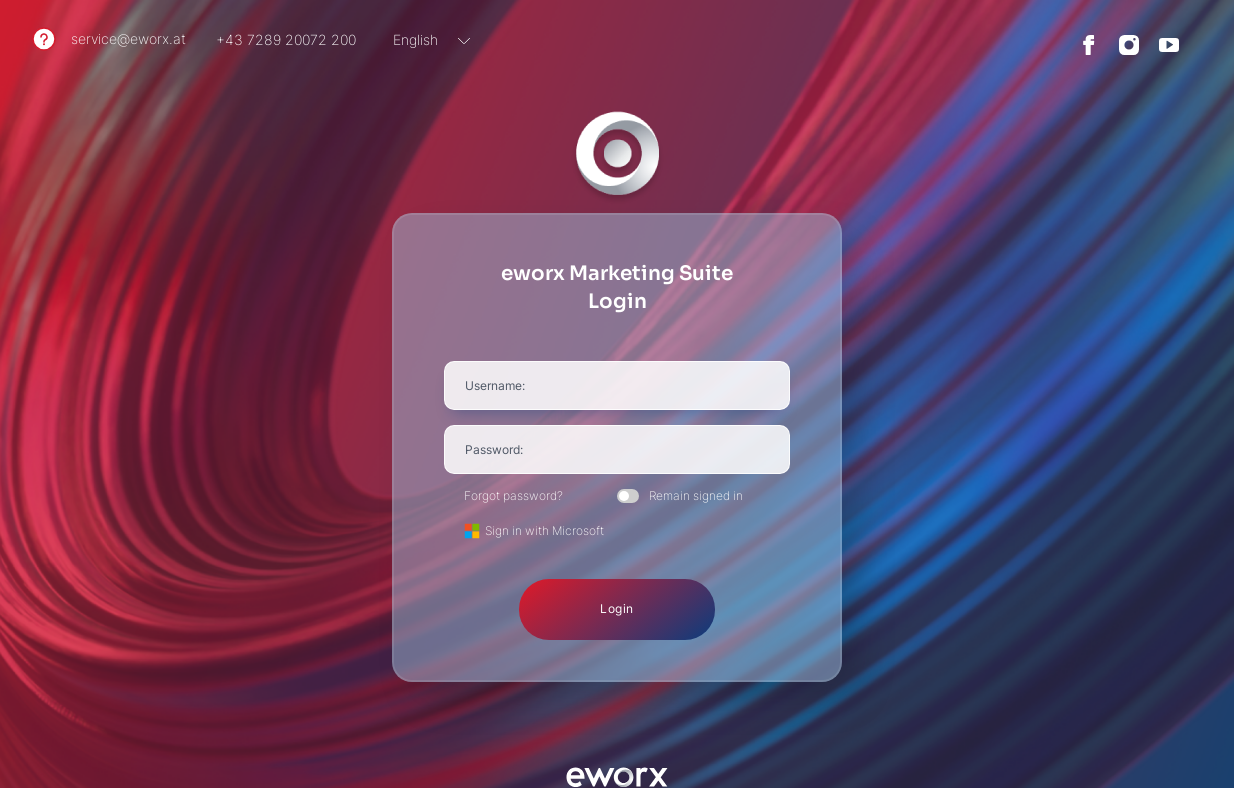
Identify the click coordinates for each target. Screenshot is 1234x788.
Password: (494, 449)
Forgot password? (513, 496)
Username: (495, 385)
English (415, 39)
